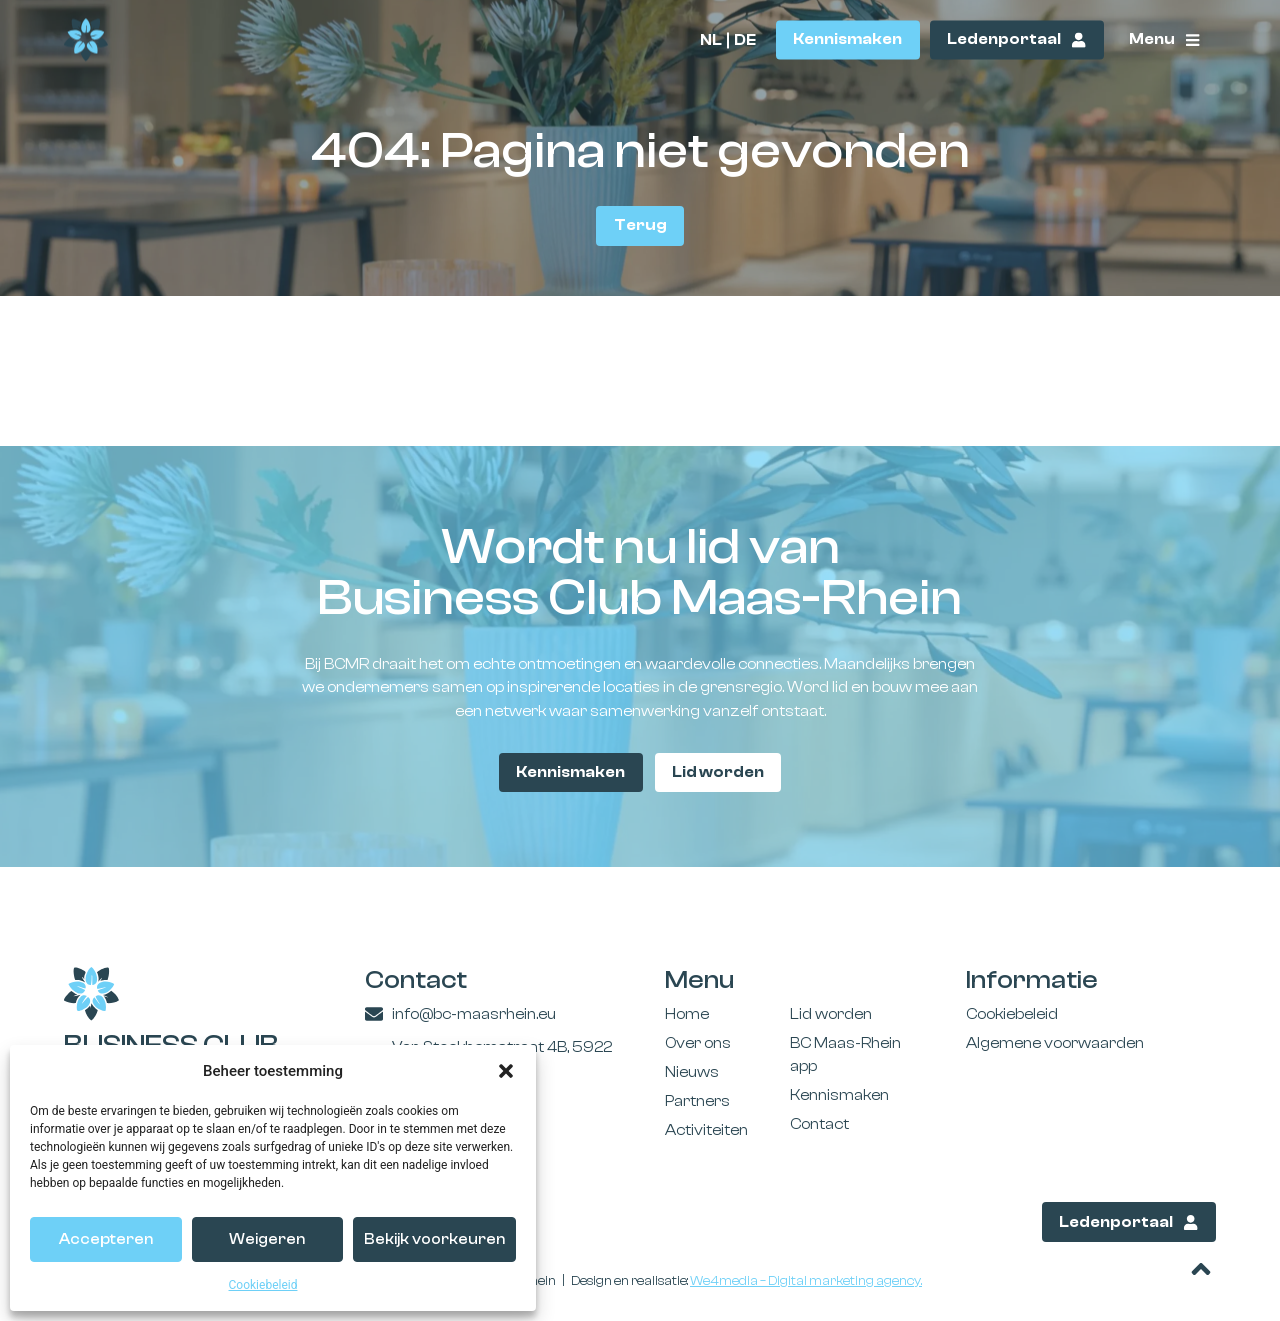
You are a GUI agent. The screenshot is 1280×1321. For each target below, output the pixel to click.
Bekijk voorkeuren (434, 1239)
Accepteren (106, 1239)
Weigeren (267, 1239)
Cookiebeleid (263, 1285)
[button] (506, 1071)
